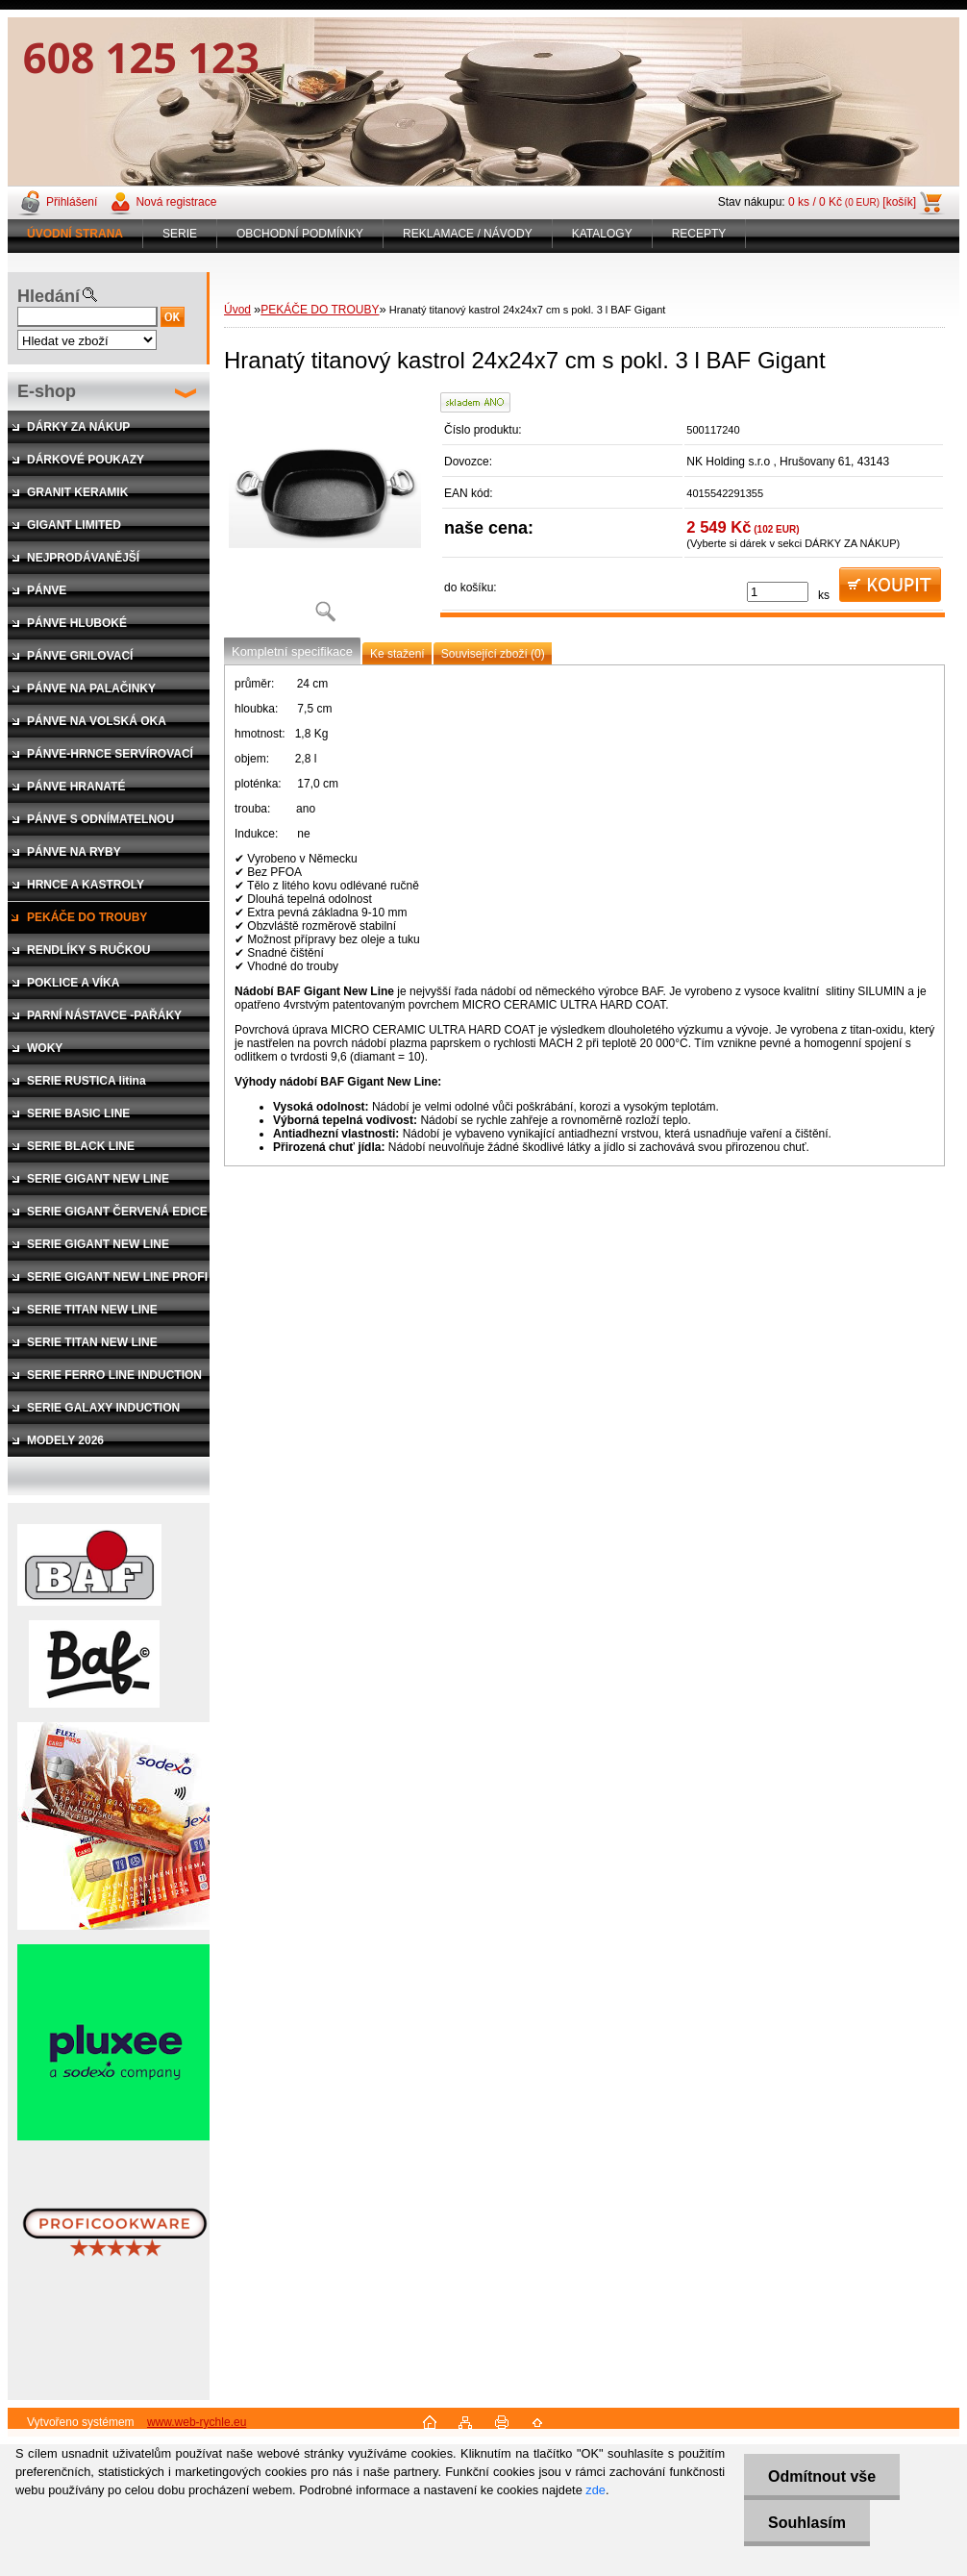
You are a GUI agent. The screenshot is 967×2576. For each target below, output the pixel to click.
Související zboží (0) (493, 654)
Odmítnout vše (822, 2476)
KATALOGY (602, 233)
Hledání (48, 296)
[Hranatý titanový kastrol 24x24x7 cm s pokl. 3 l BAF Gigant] (325, 514)
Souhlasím (807, 2522)
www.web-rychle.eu (196, 2422)
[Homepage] (75, 233)
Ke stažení (397, 654)
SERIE (179, 233)
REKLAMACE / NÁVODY (468, 233)
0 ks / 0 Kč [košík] (852, 202)
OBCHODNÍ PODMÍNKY (299, 233)
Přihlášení (71, 202)
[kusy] (777, 592)
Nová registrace (176, 202)
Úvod (237, 309)
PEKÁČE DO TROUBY (319, 309)
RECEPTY (699, 233)
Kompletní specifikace (292, 651)
